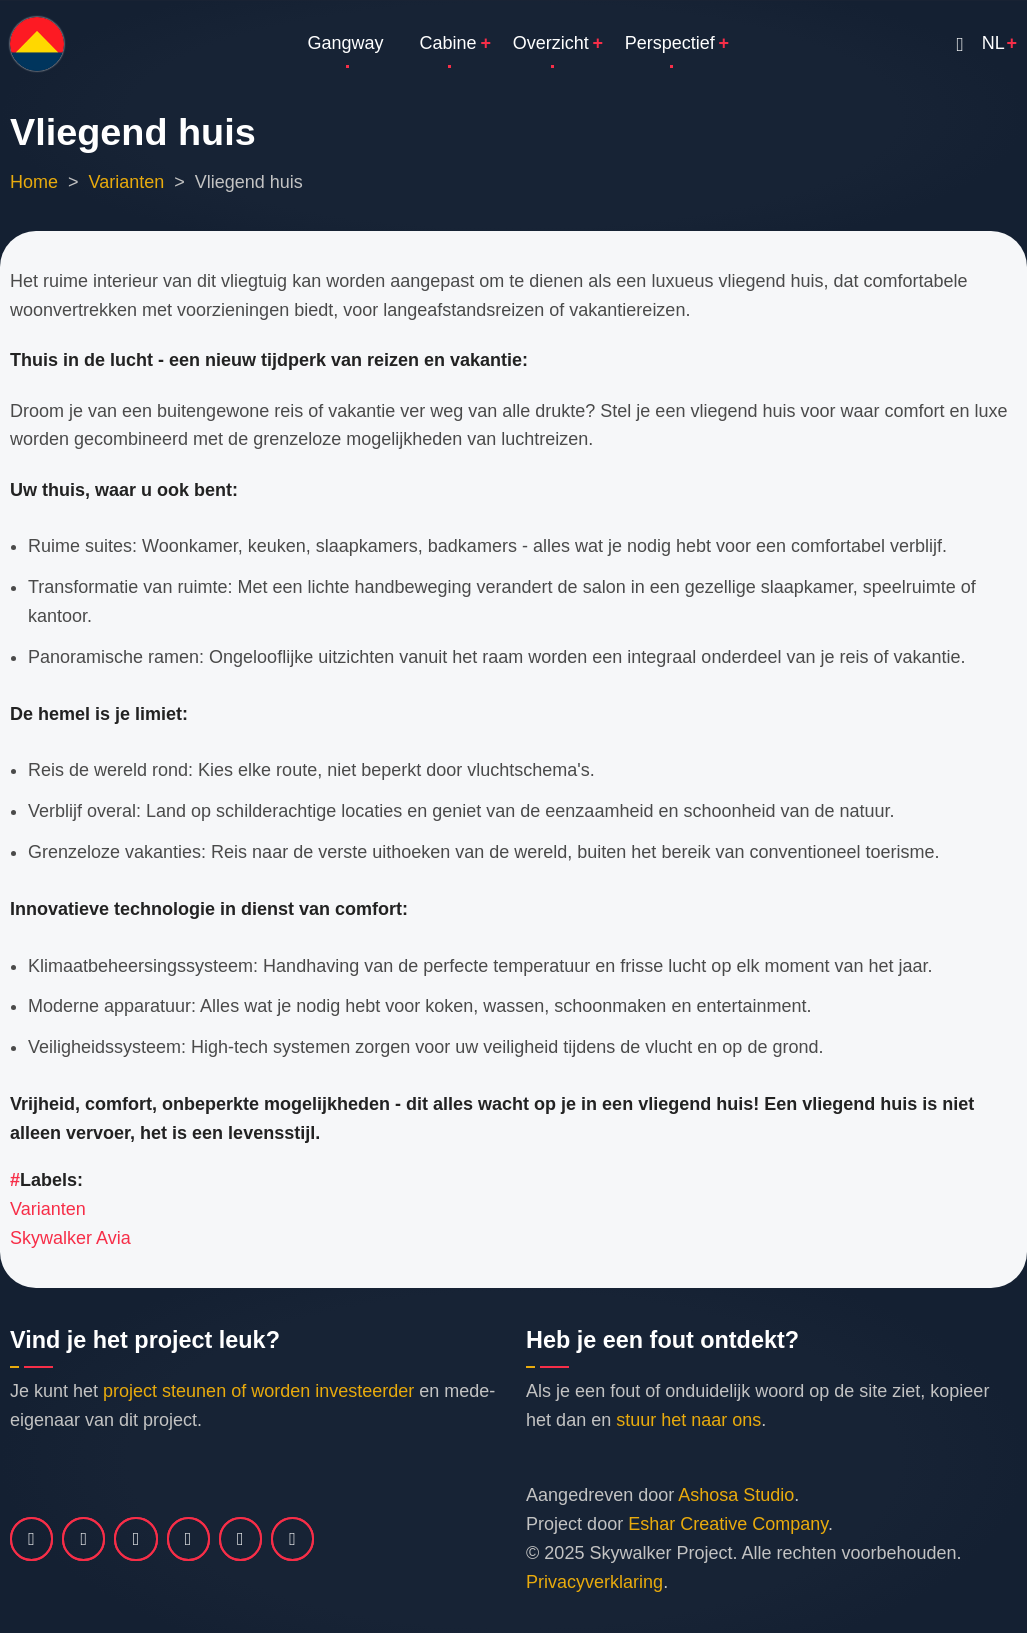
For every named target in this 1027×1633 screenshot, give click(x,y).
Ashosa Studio (736, 1495)
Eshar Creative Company (728, 1524)
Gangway (346, 43)
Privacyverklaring (594, 1582)
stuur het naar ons (688, 1420)
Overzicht (551, 43)
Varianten (127, 182)
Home (34, 182)
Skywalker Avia (70, 1238)
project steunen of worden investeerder (258, 1391)
